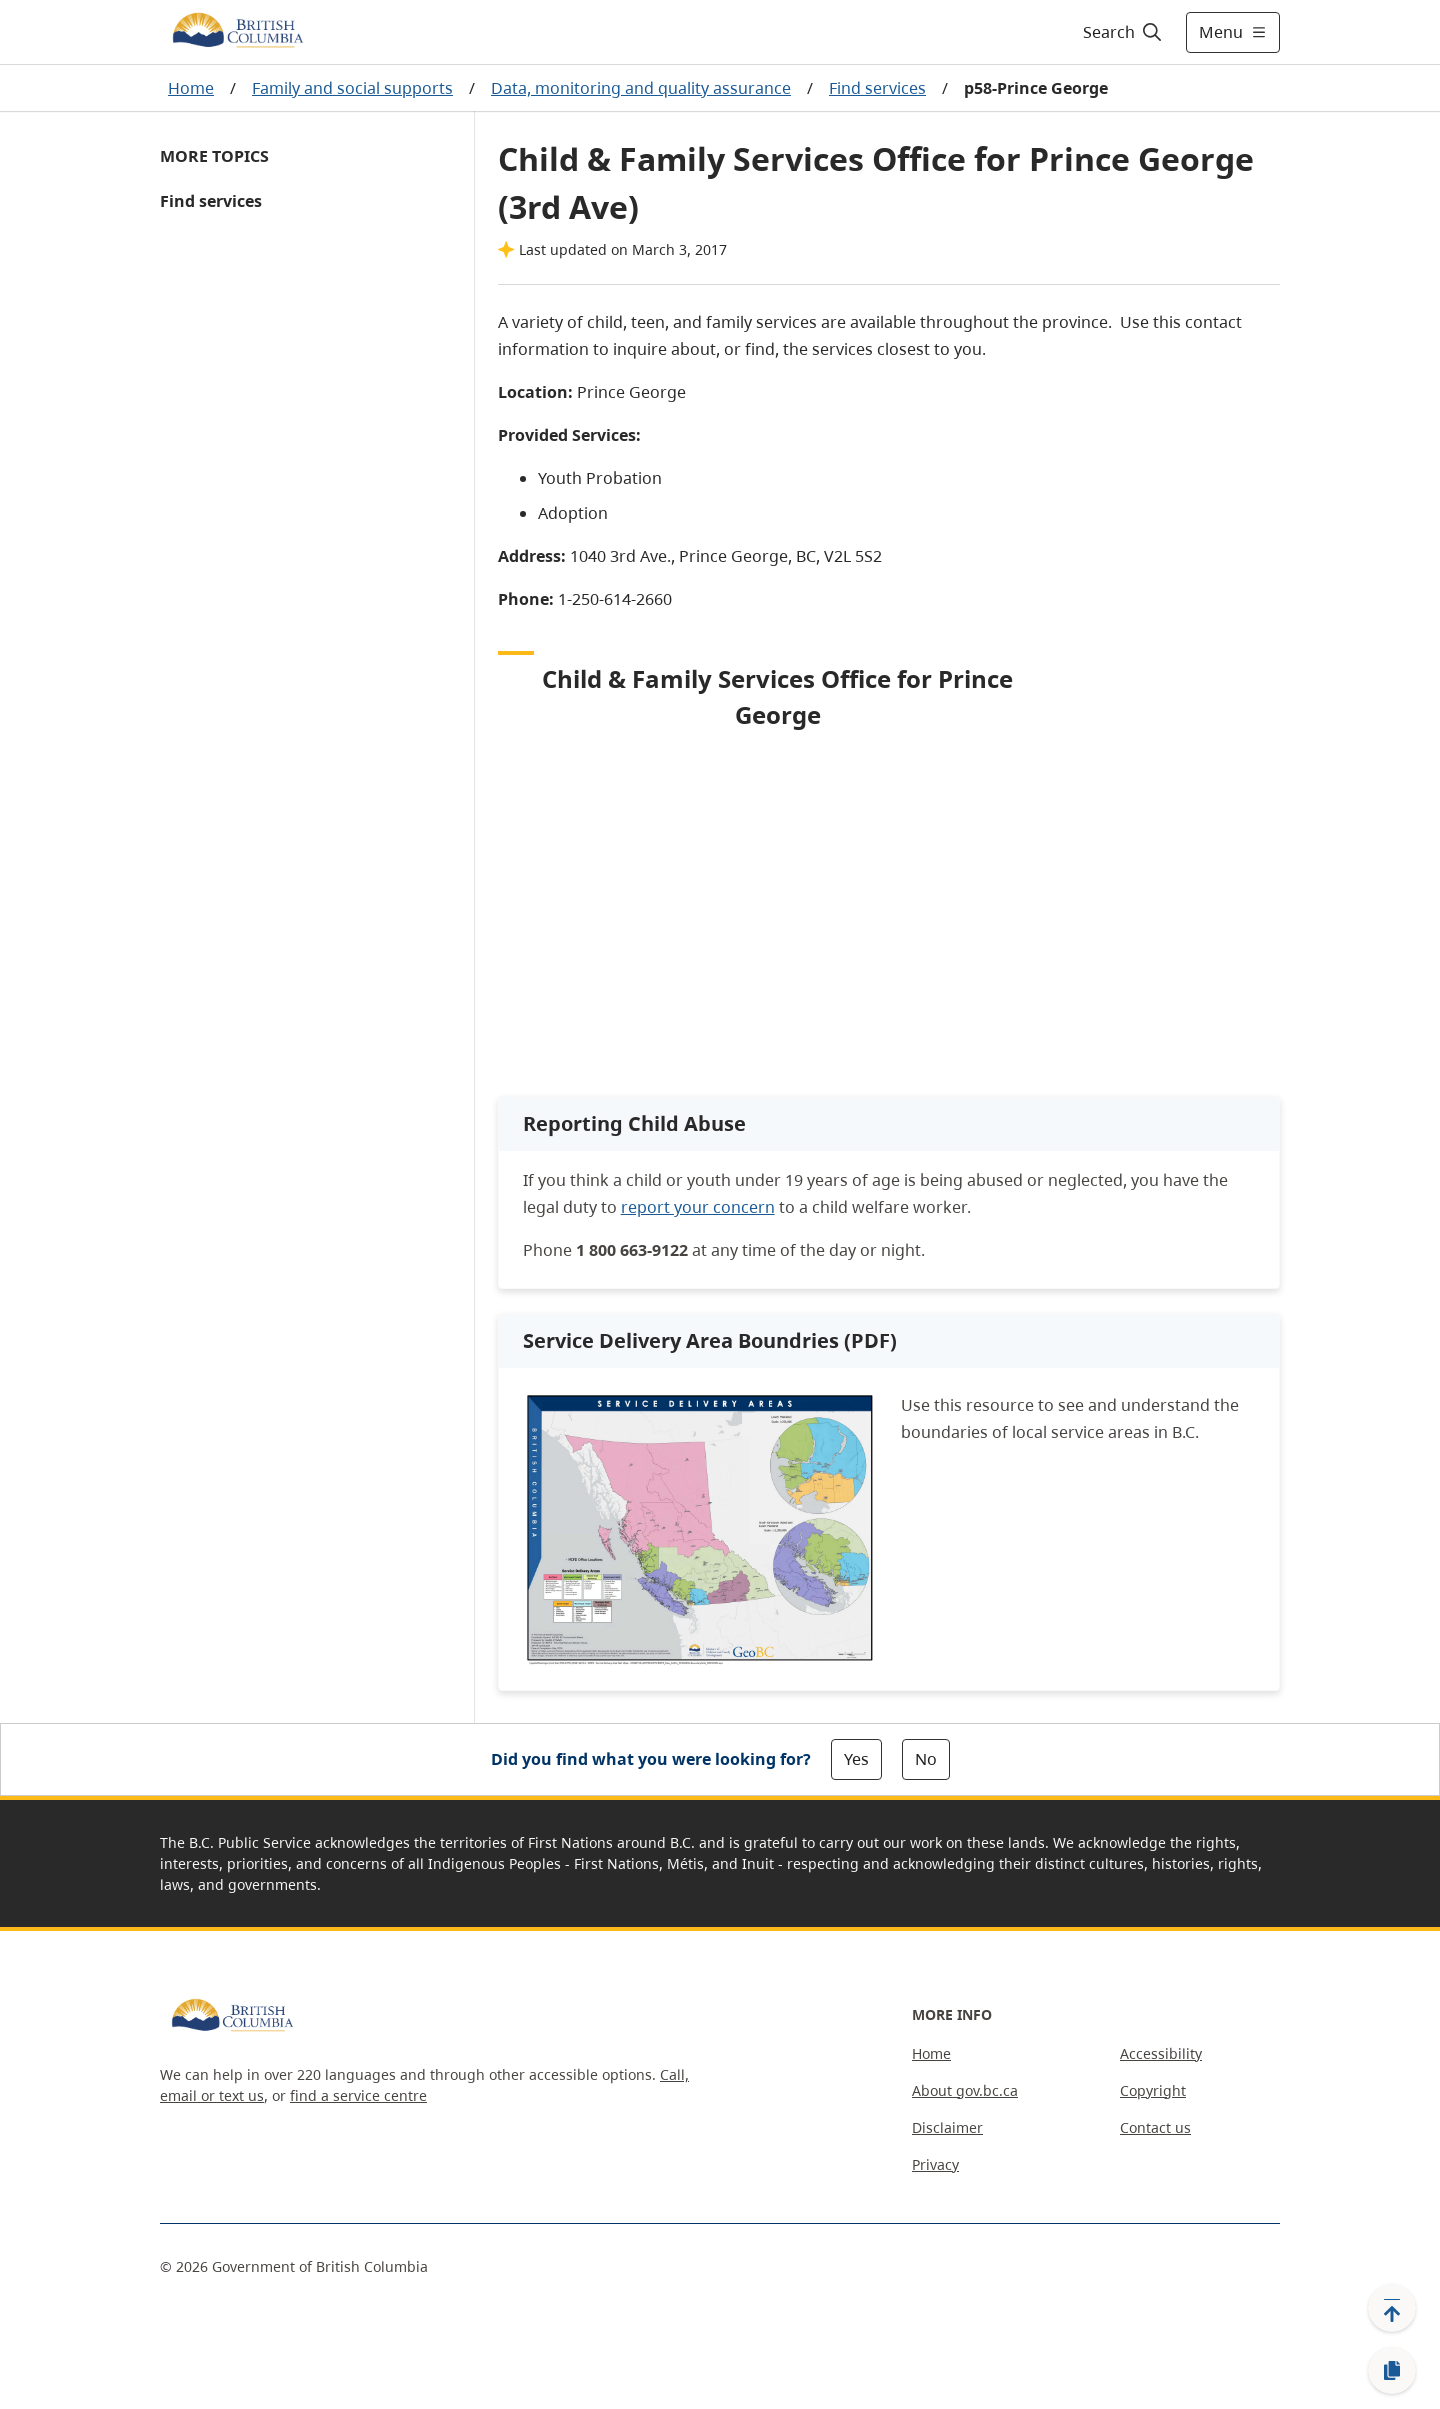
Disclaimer (947, 2127)
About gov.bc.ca (965, 2090)
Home (191, 88)
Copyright (1153, 2090)
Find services (877, 88)
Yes (856, 1759)
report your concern (698, 1207)
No (926, 1759)
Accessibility (1161, 2053)
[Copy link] (1392, 2371)
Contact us (1155, 2127)
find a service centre (358, 2095)
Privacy (935, 2164)
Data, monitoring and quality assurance (641, 88)
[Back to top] (1392, 2308)
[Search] (1123, 32)
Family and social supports (352, 88)
